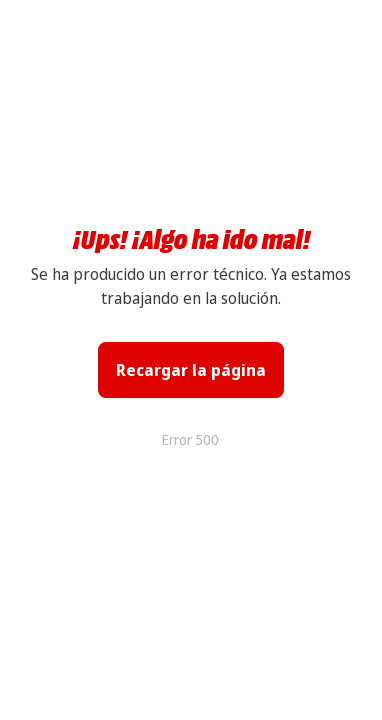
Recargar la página (191, 370)
